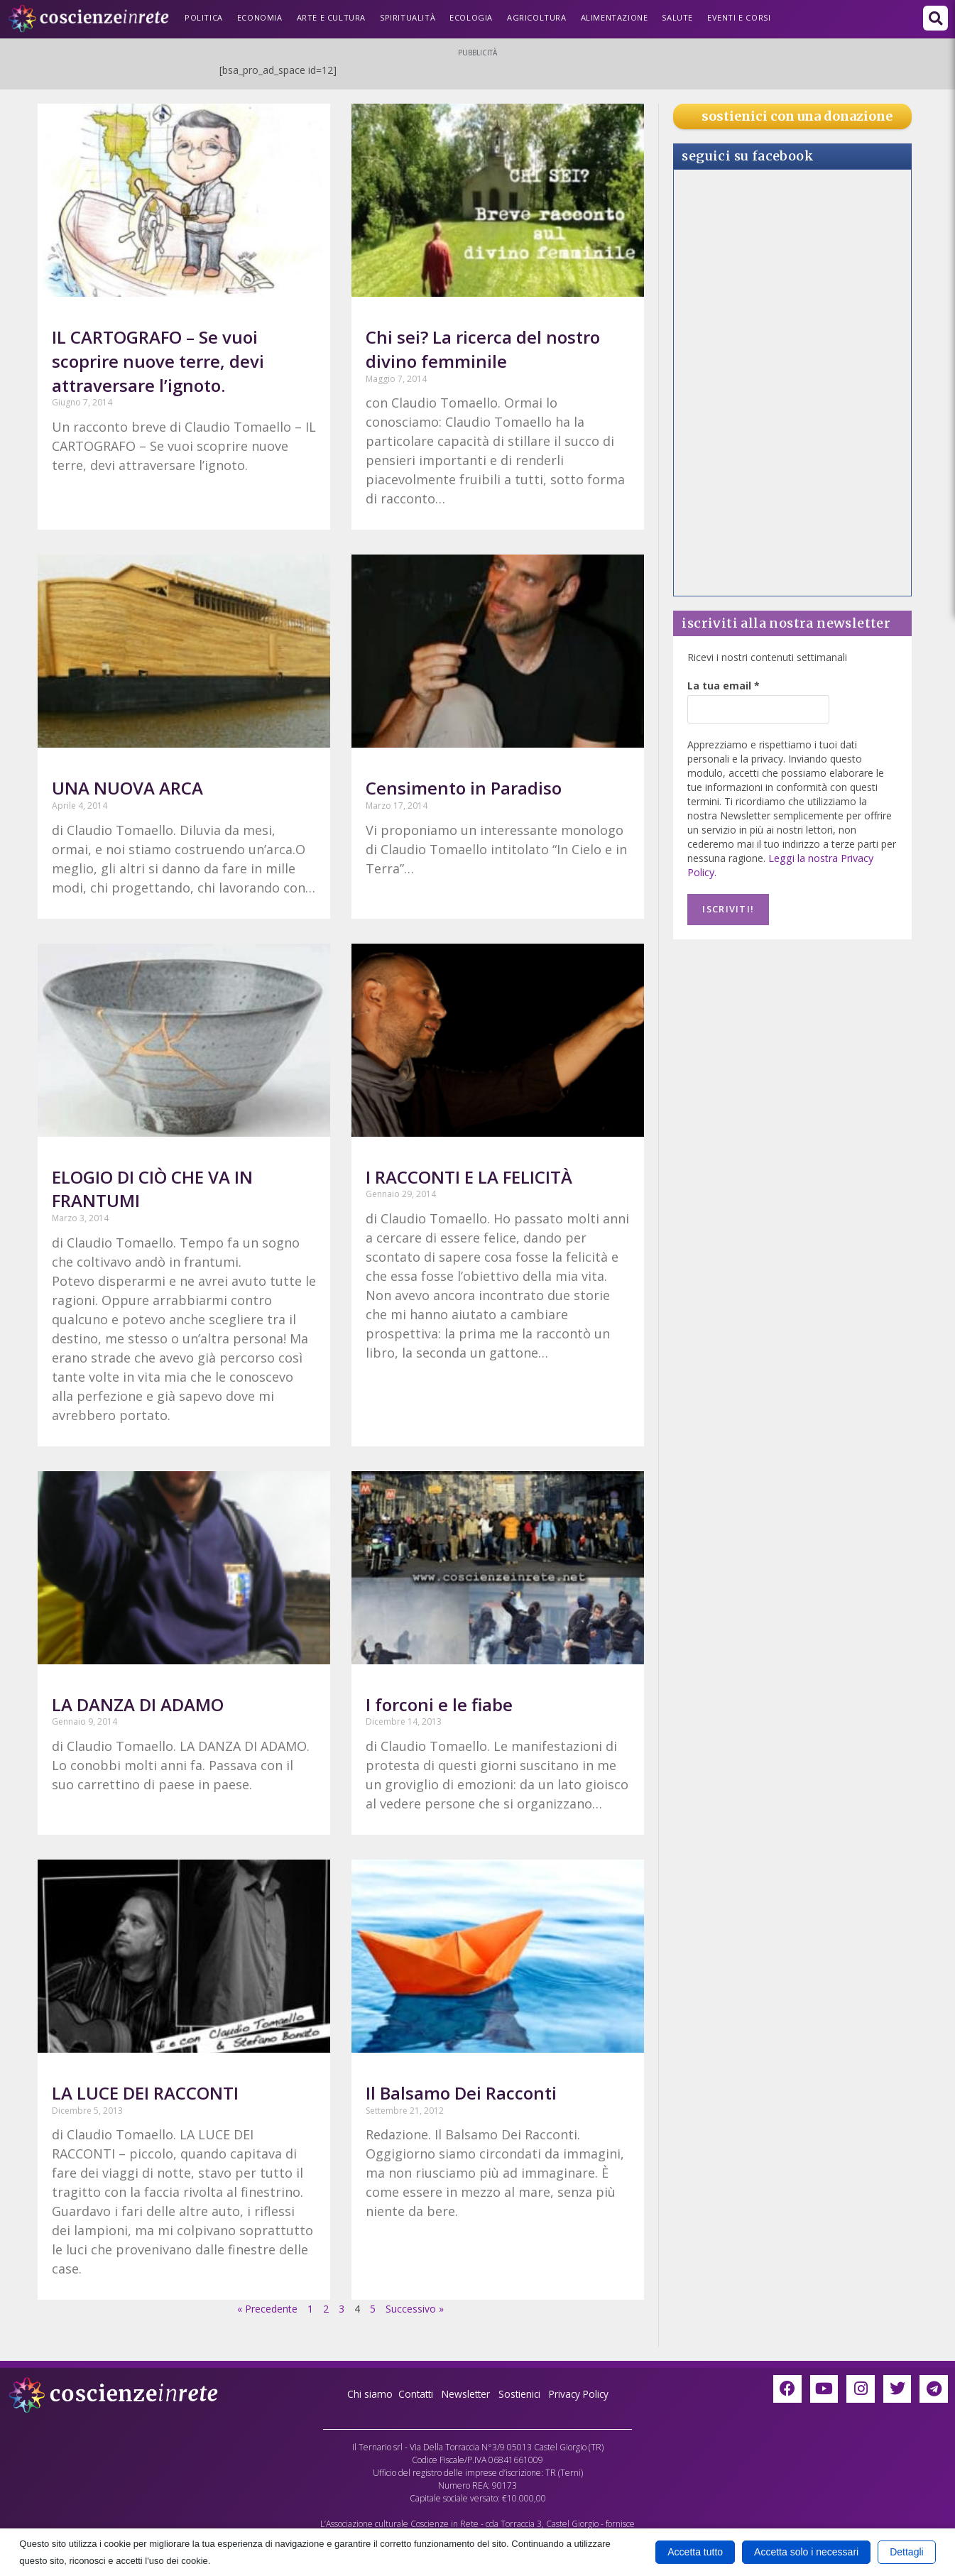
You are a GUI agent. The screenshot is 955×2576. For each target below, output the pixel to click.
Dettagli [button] (906, 2552)
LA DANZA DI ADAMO (138, 1704)
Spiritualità (407, 17)
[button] (935, 18)
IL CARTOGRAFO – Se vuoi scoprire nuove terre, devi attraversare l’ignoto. (158, 360)
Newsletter (465, 2394)
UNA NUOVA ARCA (127, 787)
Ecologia (471, 17)
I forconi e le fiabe (439, 1704)
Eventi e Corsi (738, 17)
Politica (204, 17)
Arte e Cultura (331, 17)
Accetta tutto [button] (695, 2552)
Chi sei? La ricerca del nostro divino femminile (483, 349)
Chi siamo (365, 2394)
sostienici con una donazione (797, 116)
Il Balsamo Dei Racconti (461, 2093)
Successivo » (415, 2308)
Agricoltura (537, 17)
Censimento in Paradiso (464, 787)
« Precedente (267, 2308)
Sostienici (521, 2394)
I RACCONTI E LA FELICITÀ (469, 1177)
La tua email (723, 685)
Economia (260, 17)
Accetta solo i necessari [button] (806, 2552)
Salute (677, 17)
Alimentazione (614, 17)
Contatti (412, 2394)
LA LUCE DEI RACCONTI (145, 2093)
